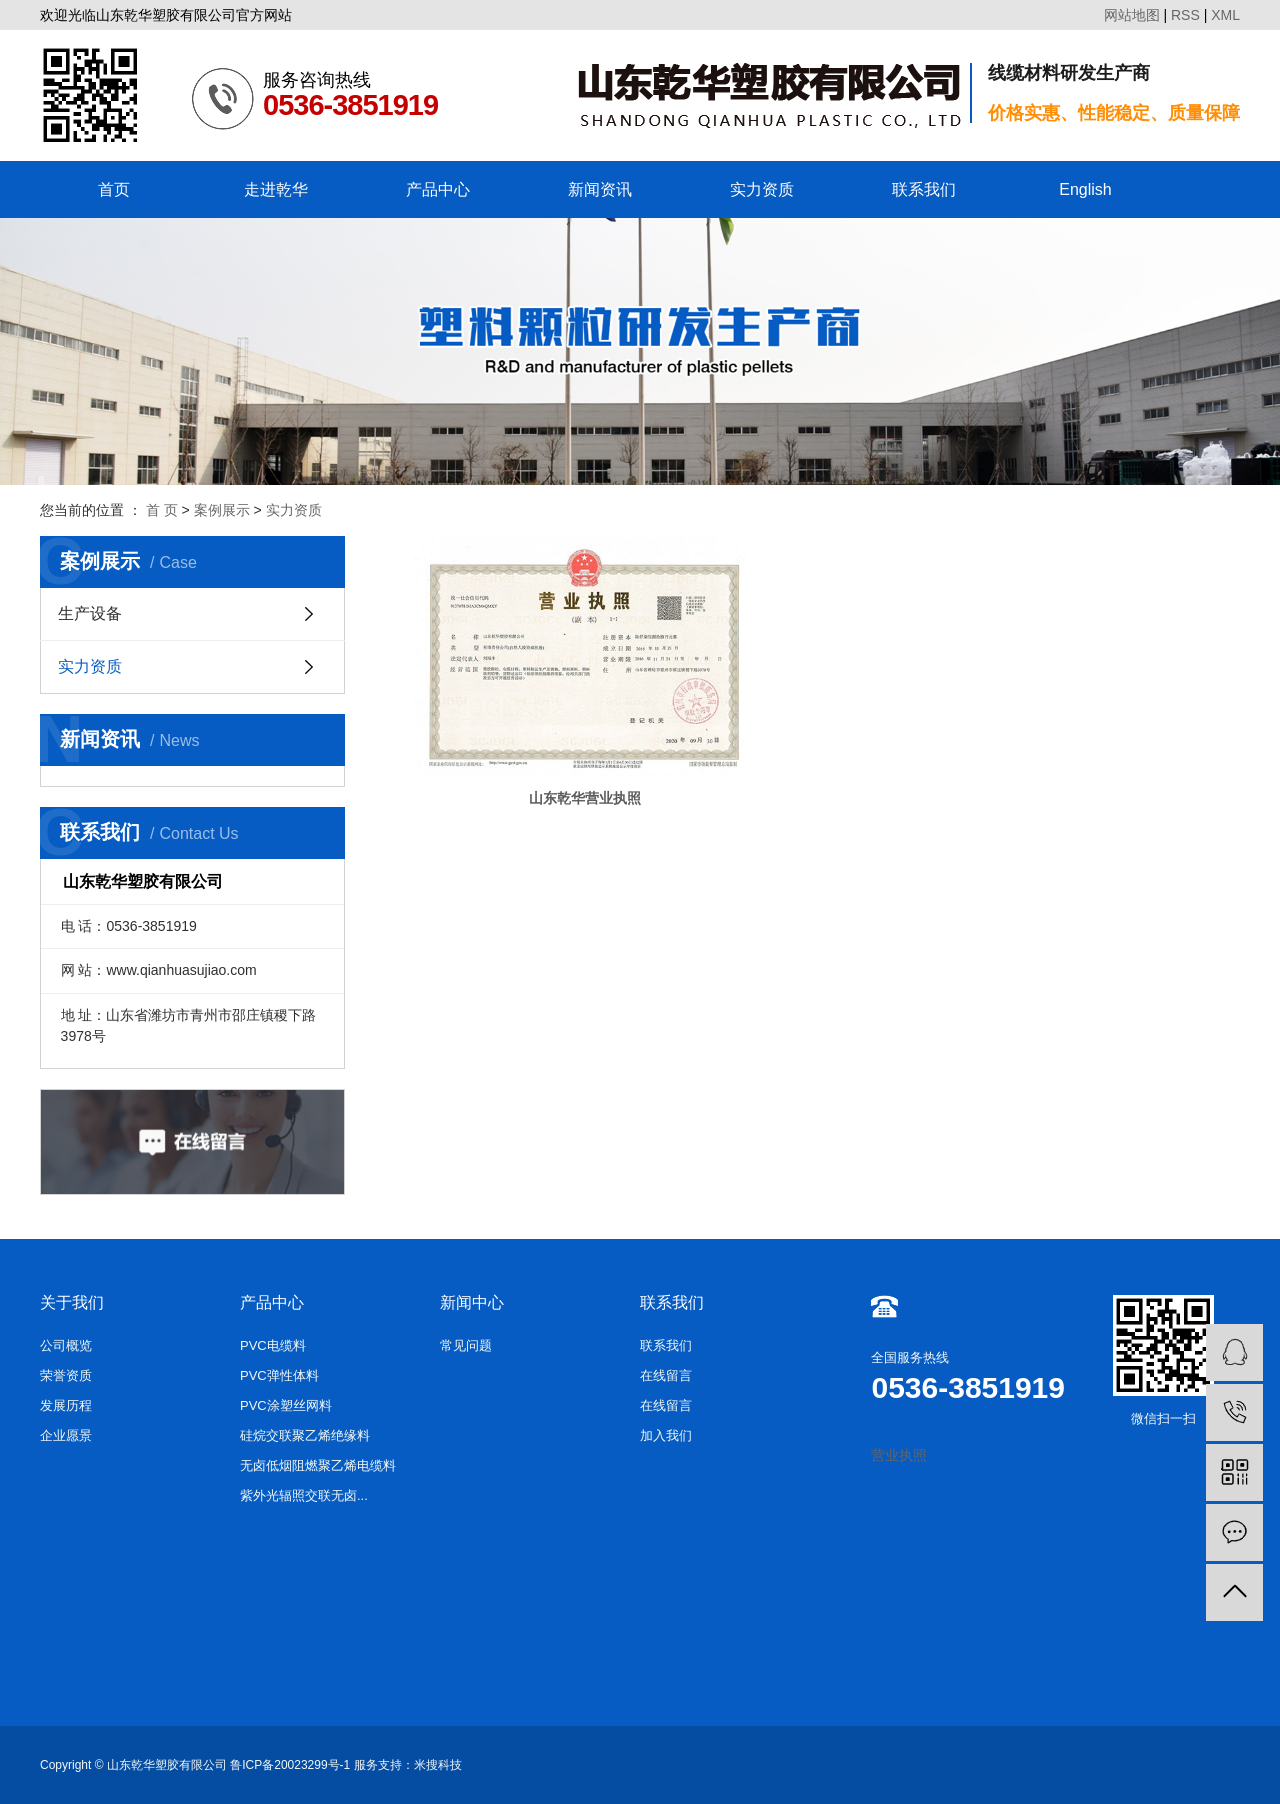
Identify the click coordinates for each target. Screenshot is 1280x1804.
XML (1225, 15)
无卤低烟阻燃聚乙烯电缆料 (318, 1465)
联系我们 (924, 189)
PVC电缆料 (273, 1345)
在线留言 (666, 1375)
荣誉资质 (66, 1375)
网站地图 (1132, 15)
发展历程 (66, 1405)
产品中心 (438, 189)
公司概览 (66, 1345)
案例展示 (222, 510)
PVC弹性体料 (279, 1375)
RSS (1185, 15)
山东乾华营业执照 (530, 729)
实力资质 (762, 189)
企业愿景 (66, 1435)
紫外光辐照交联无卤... (304, 1495)
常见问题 (466, 1345)
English (1085, 189)
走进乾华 (276, 189)
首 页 (162, 510)
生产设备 (90, 613)
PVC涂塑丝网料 (286, 1405)
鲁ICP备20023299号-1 (290, 1765)
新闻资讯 (600, 189)
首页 (114, 189)
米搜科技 (438, 1765)
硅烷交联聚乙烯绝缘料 (305, 1435)
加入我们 (666, 1435)
